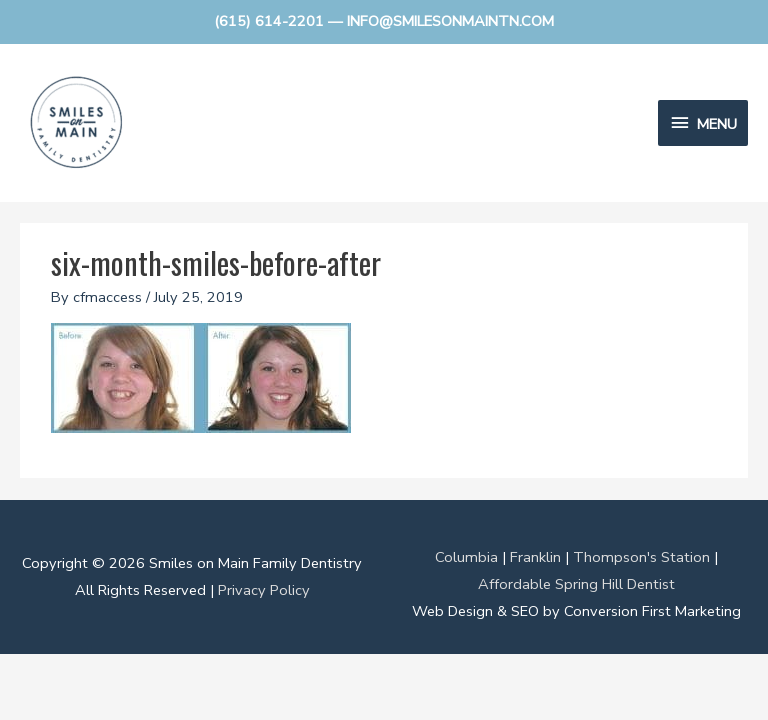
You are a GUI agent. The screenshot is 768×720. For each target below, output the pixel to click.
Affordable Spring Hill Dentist (576, 584)
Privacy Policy (264, 590)
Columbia (466, 557)
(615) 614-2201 (269, 21)
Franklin (535, 557)
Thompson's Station (641, 557)
